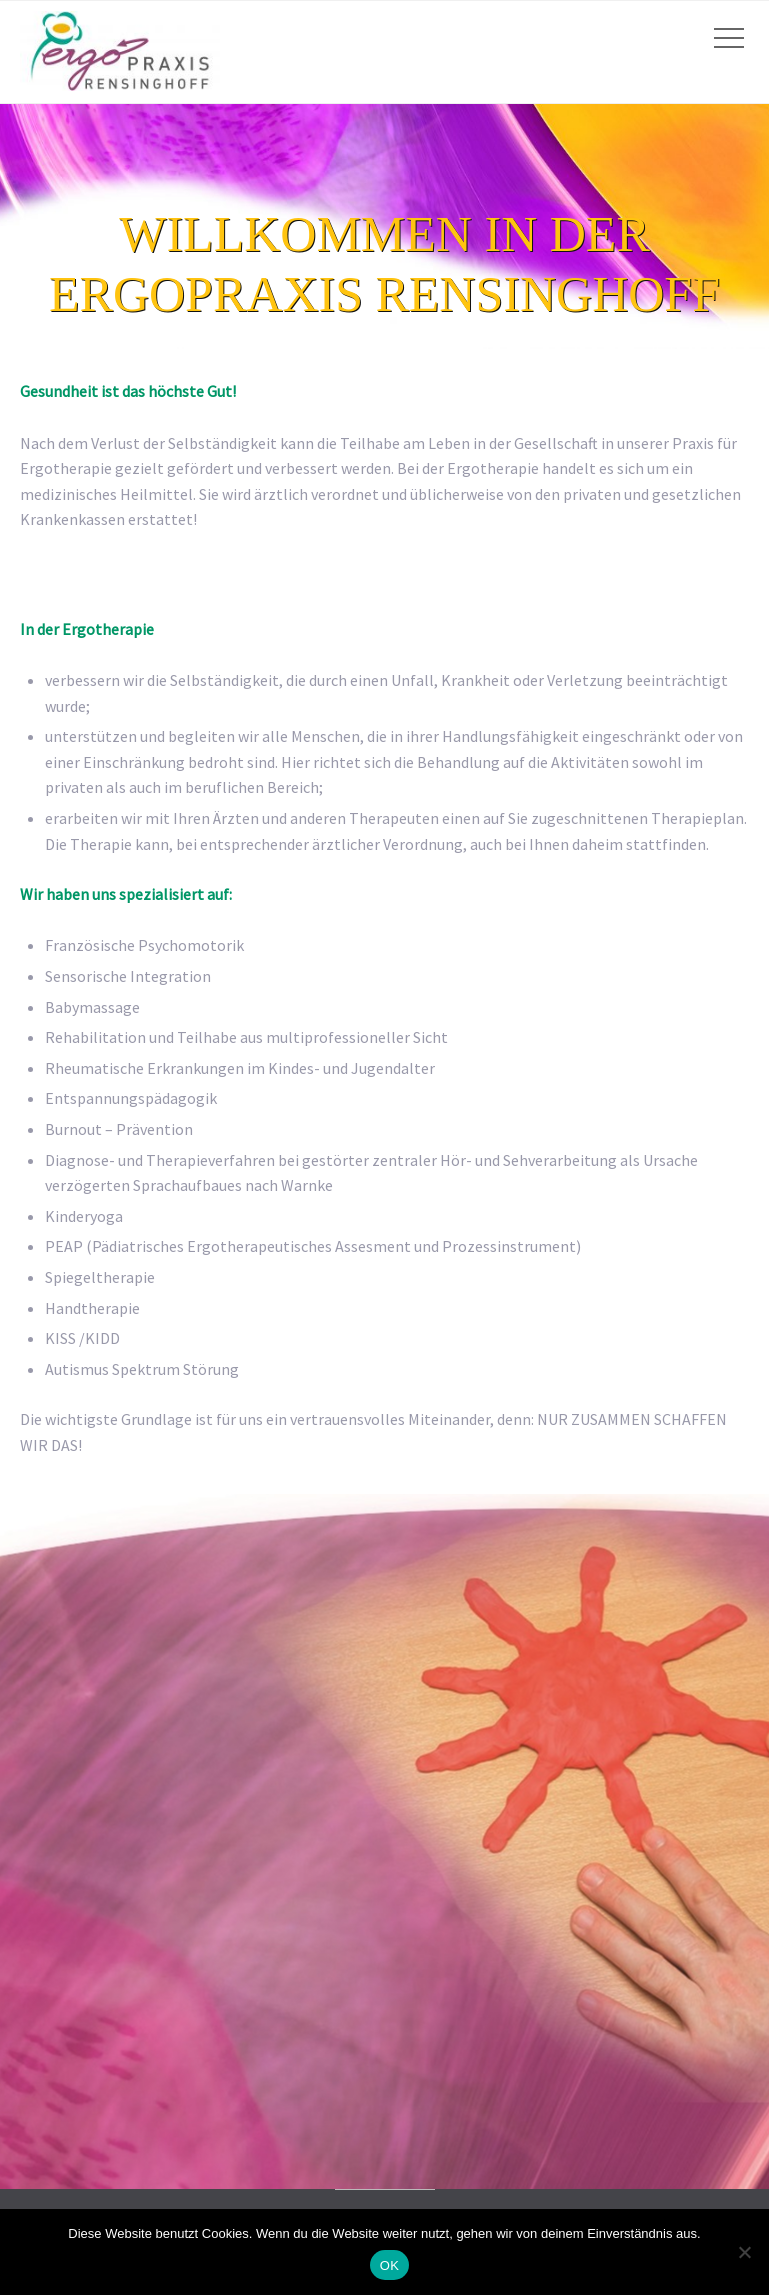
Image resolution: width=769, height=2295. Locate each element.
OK (389, 2265)
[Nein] (744, 2252)
